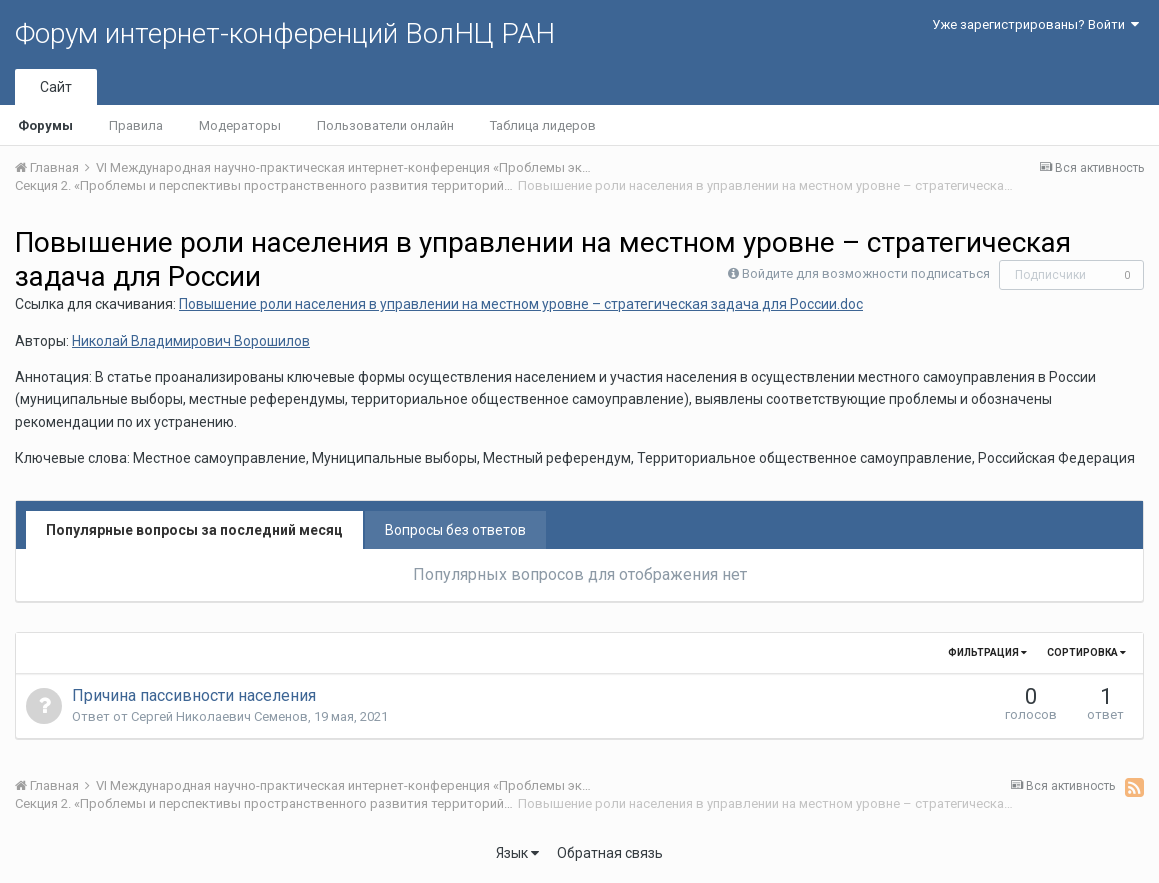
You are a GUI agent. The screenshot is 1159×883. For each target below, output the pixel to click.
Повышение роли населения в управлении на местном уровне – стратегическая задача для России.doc (521, 304)
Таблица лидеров (543, 125)
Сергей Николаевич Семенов (219, 716)
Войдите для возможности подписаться (866, 273)
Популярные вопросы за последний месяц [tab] (194, 530)
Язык (517, 853)
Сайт (56, 87)
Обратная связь (610, 853)
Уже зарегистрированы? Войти (1035, 24)
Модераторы (240, 125)
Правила (136, 125)
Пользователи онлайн (385, 125)
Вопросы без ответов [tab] (455, 530)
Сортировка (1086, 652)
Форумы (45, 125)
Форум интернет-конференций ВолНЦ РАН (285, 33)
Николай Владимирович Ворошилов (191, 341)
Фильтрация (987, 652)
